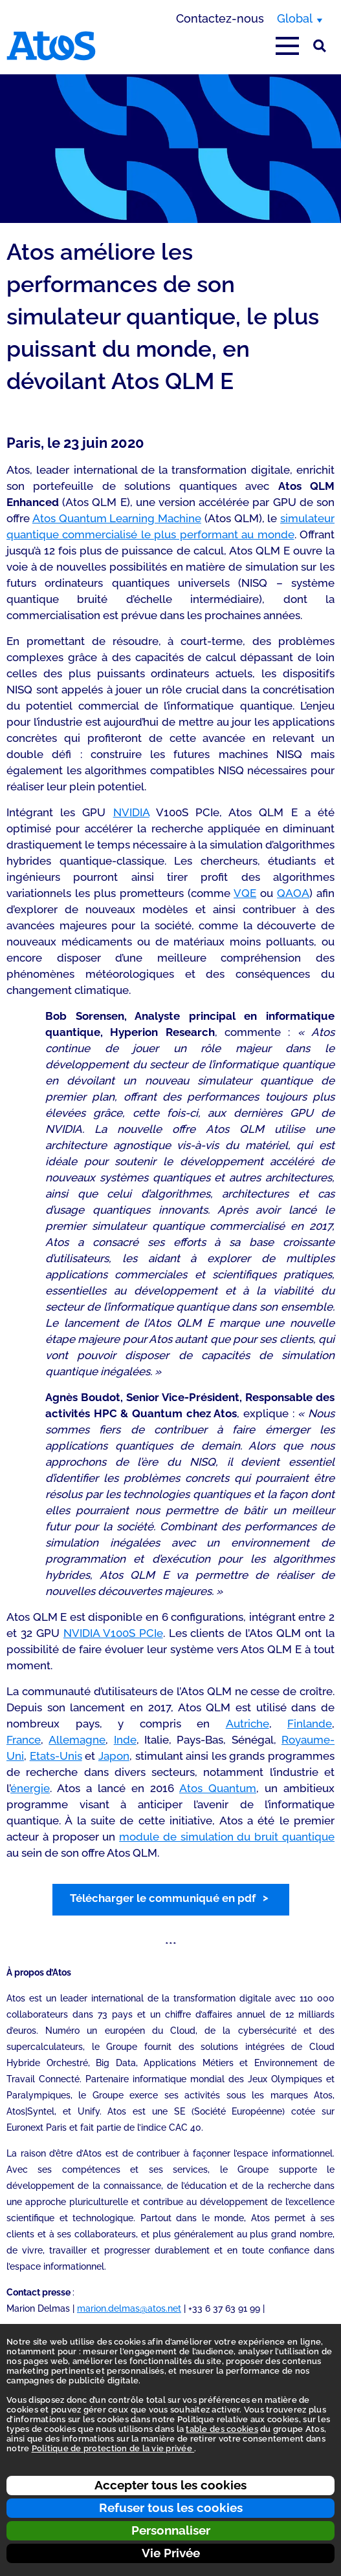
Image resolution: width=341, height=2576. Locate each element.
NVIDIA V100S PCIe (113, 1633)
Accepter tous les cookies (170, 2485)
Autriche (247, 1723)
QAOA (293, 893)
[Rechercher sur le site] (320, 46)
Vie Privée (171, 2553)
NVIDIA (131, 812)
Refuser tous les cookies (171, 2507)
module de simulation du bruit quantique (227, 1836)
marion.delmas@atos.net (129, 2308)
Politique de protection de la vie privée (113, 2448)
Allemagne (77, 1739)
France (23, 1739)
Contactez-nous (220, 18)
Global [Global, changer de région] (295, 18)
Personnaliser (170, 2530)
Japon (113, 1755)
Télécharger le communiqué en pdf (163, 1898)
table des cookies (222, 2429)
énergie (30, 1788)
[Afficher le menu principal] (287, 46)
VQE (245, 893)
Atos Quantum (217, 1788)
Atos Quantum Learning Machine (116, 518)
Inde (125, 1739)
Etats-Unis (56, 1755)
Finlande (309, 1723)
